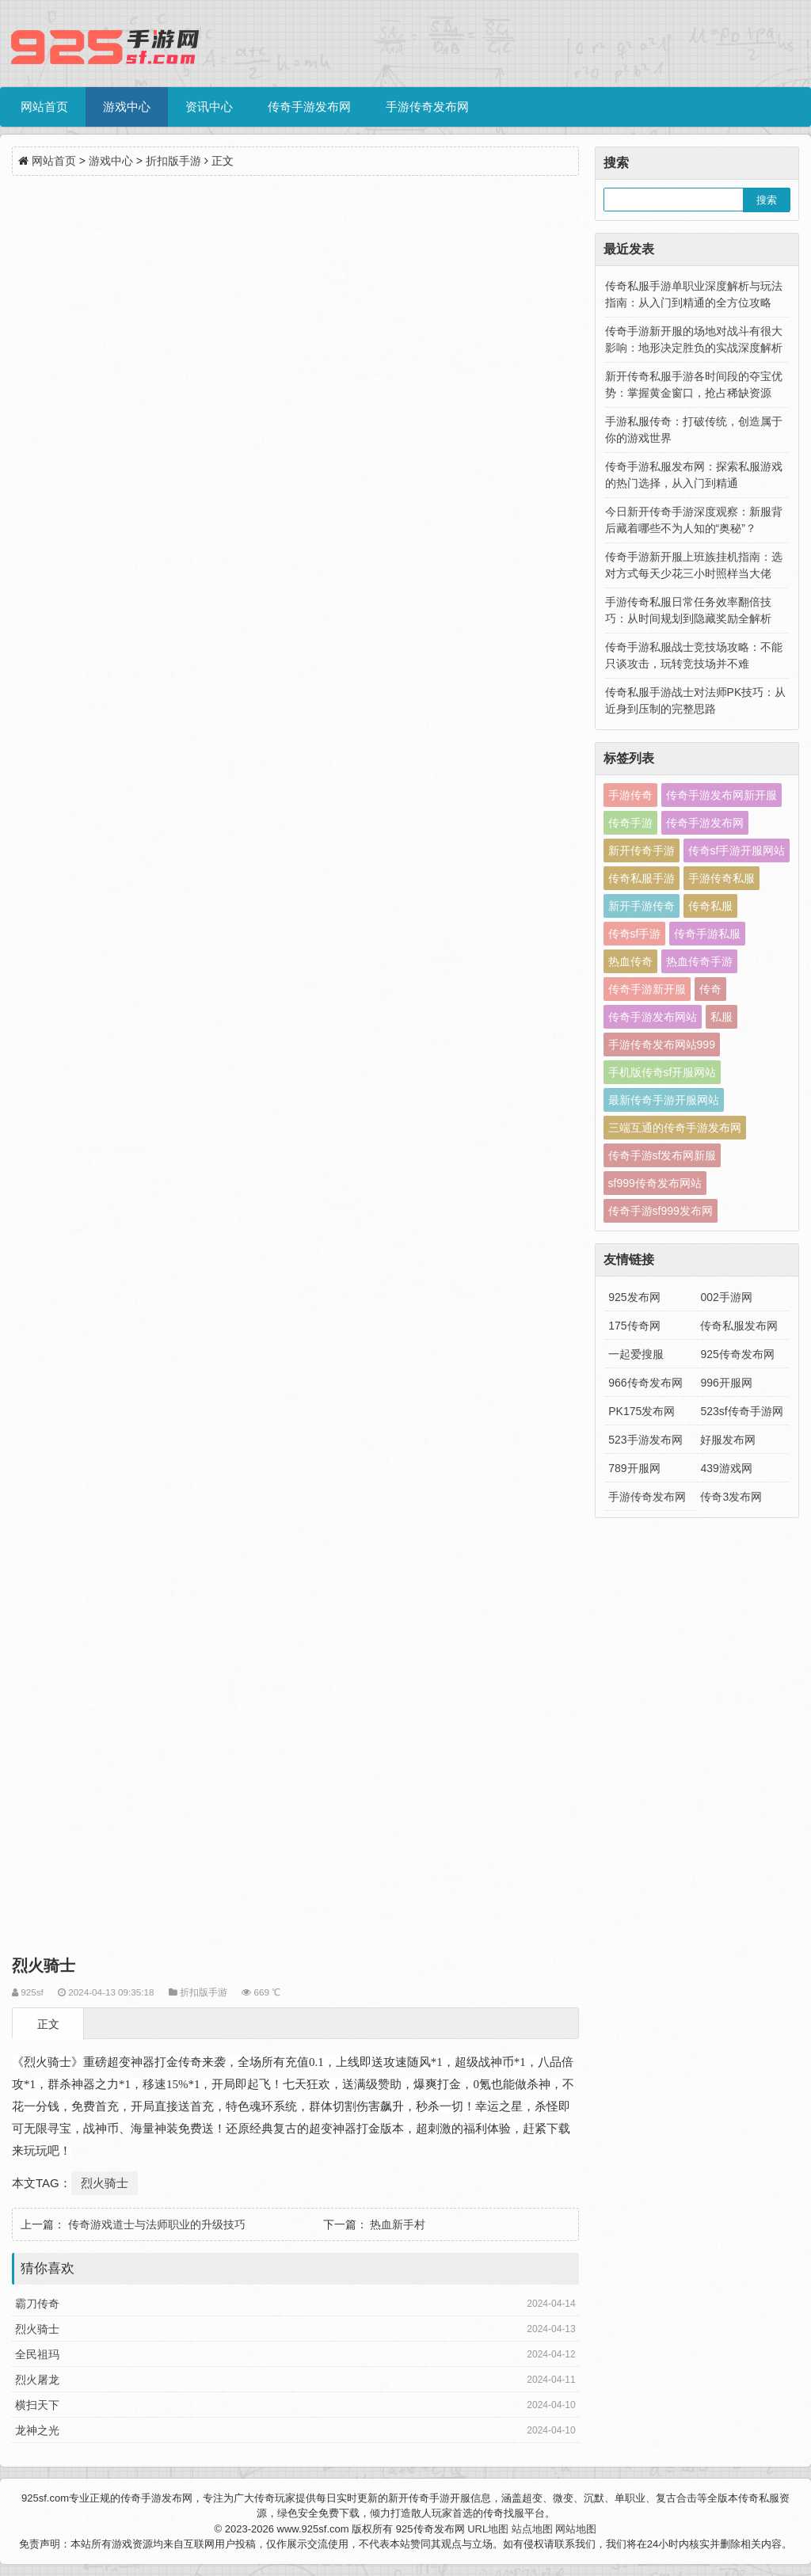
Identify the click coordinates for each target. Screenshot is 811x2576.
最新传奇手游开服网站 (663, 1100)
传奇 (710, 989)
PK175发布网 (641, 1411)
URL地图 (487, 2529)
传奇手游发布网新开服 (721, 795)
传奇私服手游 (641, 878)
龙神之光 (37, 2430)
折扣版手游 (173, 160)
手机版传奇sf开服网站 (662, 1072)
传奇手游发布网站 (652, 1016)
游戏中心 (126, 106)
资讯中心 (209, 106)
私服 (721, 1016)
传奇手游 (630, 822)
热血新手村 (397, 2224)
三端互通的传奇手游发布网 (674, 1127)
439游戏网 (726, 1468)
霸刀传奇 (37, 2303)
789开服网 (634, 1468)
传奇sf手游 (634, 933)
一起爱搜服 (636, 1354)
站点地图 (532, 2529)
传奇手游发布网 (309, 106)
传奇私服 (710, 906)
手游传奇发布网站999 (661, 1044)
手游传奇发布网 (427, 106)
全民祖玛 (37, 2354)
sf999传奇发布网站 (655, 1183)
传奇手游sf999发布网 (660, 1210)
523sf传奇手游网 (741, 1411)
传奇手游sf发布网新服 (662, 1155)
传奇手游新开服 (647, 989)
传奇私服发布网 (739, 1325)
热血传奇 (630, 961)
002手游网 (726, 1297)
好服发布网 (728, 1439)
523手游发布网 (645, 1439)
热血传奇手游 (699, 961)
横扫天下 (37, 2405)
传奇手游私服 (707, 933)
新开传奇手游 (641, 850)
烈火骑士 (104, 2183)
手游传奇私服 (721, 878)
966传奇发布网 (645, 1382)
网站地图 (575, 2529)
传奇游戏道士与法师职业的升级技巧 (157, 2224)
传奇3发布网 (731, 1496)
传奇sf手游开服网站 (737, 850)
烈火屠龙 (37, 2379)
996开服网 (726, 1382)
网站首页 (44, 106)
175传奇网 (634, 1325)
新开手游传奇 (641, 906)
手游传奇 (630, 795)
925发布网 (634, 1297)
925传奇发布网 (737, 1354)
